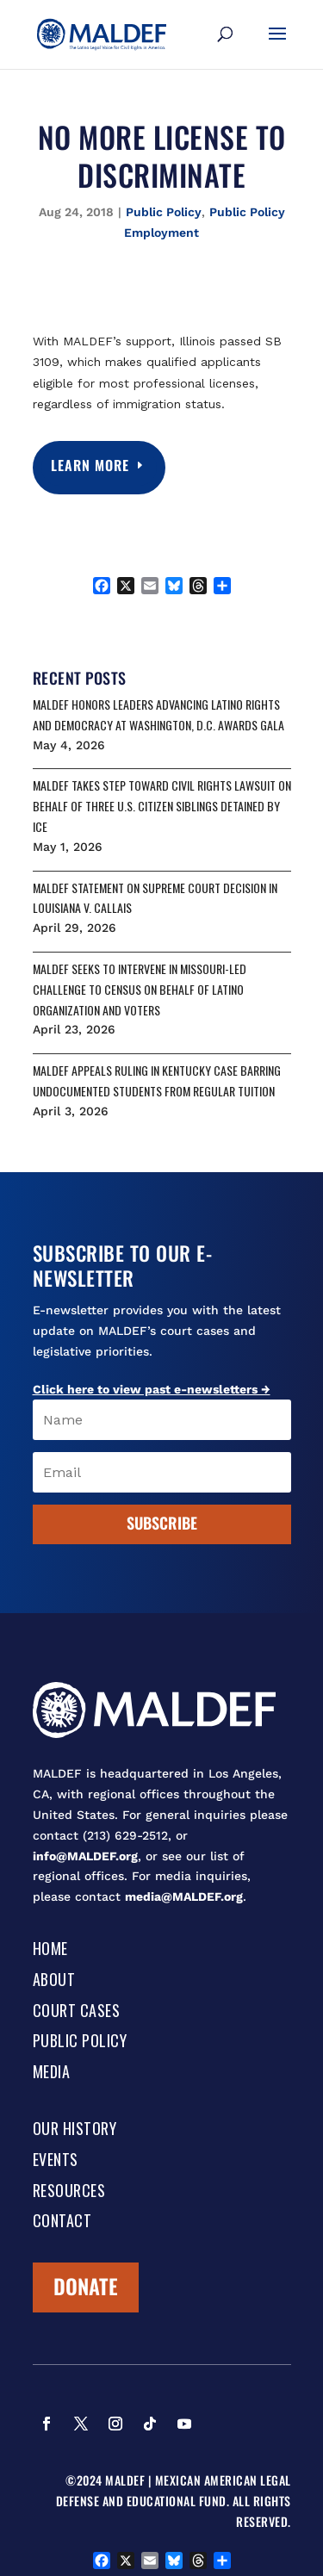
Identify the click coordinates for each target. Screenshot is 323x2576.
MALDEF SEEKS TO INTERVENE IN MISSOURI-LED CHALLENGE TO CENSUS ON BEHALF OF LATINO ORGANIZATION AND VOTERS (139, 989)
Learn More (91, 465)
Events (55, 2160)
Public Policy (164, 212)
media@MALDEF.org (184, 1896)
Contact (62, 2222)
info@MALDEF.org (85, 1856)
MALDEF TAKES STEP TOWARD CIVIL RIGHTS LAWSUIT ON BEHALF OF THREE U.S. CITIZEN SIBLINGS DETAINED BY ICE (162, 805)
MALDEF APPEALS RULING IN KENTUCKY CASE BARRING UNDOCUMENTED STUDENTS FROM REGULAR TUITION (157, 1080)
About (54, 1980)
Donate (85, 2285)
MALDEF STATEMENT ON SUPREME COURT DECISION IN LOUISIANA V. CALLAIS (155, 897)
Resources (69, 2191)
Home (50, 1949)
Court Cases (77, 2011)
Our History (75, 2129)
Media (52, 2073)
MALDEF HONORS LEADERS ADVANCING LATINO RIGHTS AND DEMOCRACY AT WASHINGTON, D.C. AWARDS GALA (158, 714)
